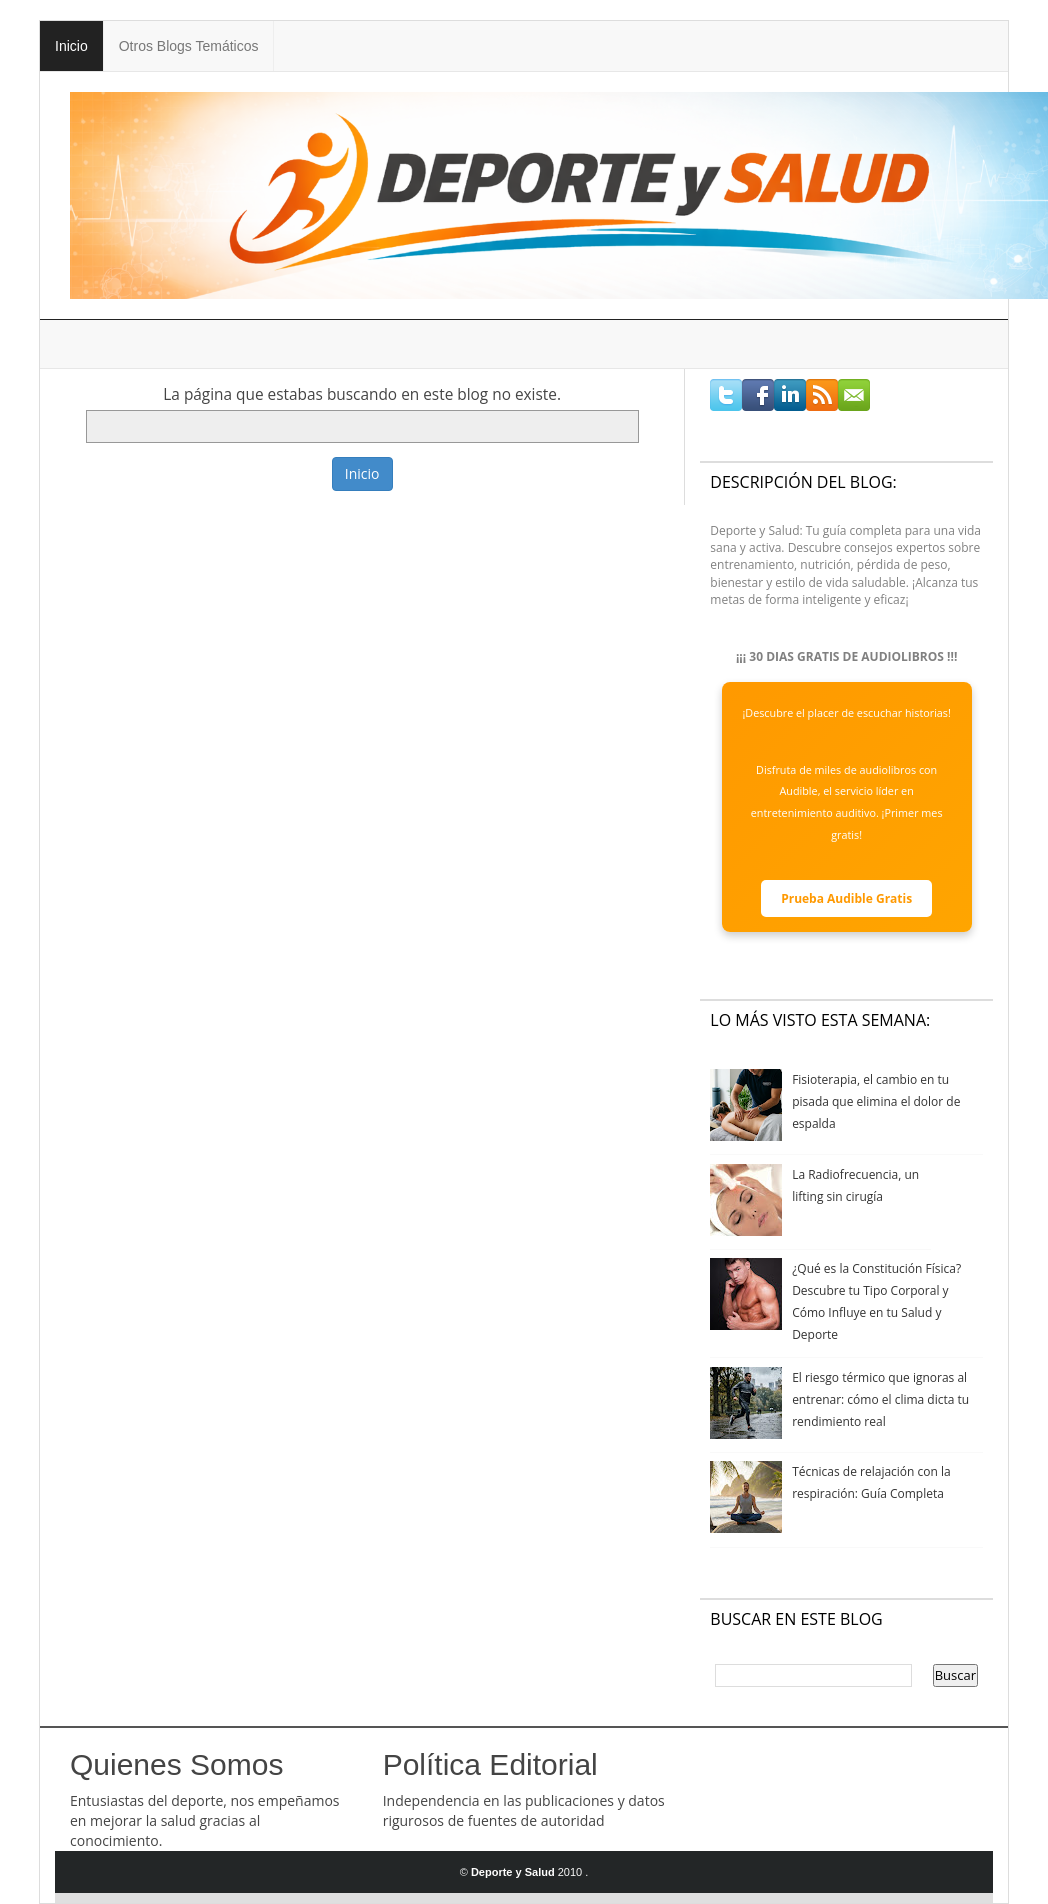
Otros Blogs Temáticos (189, 46)
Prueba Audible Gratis (846, 898)
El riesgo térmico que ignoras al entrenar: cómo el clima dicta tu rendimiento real (880, 1399)
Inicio (71, 46)
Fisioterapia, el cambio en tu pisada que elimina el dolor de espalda (876, 1101)
